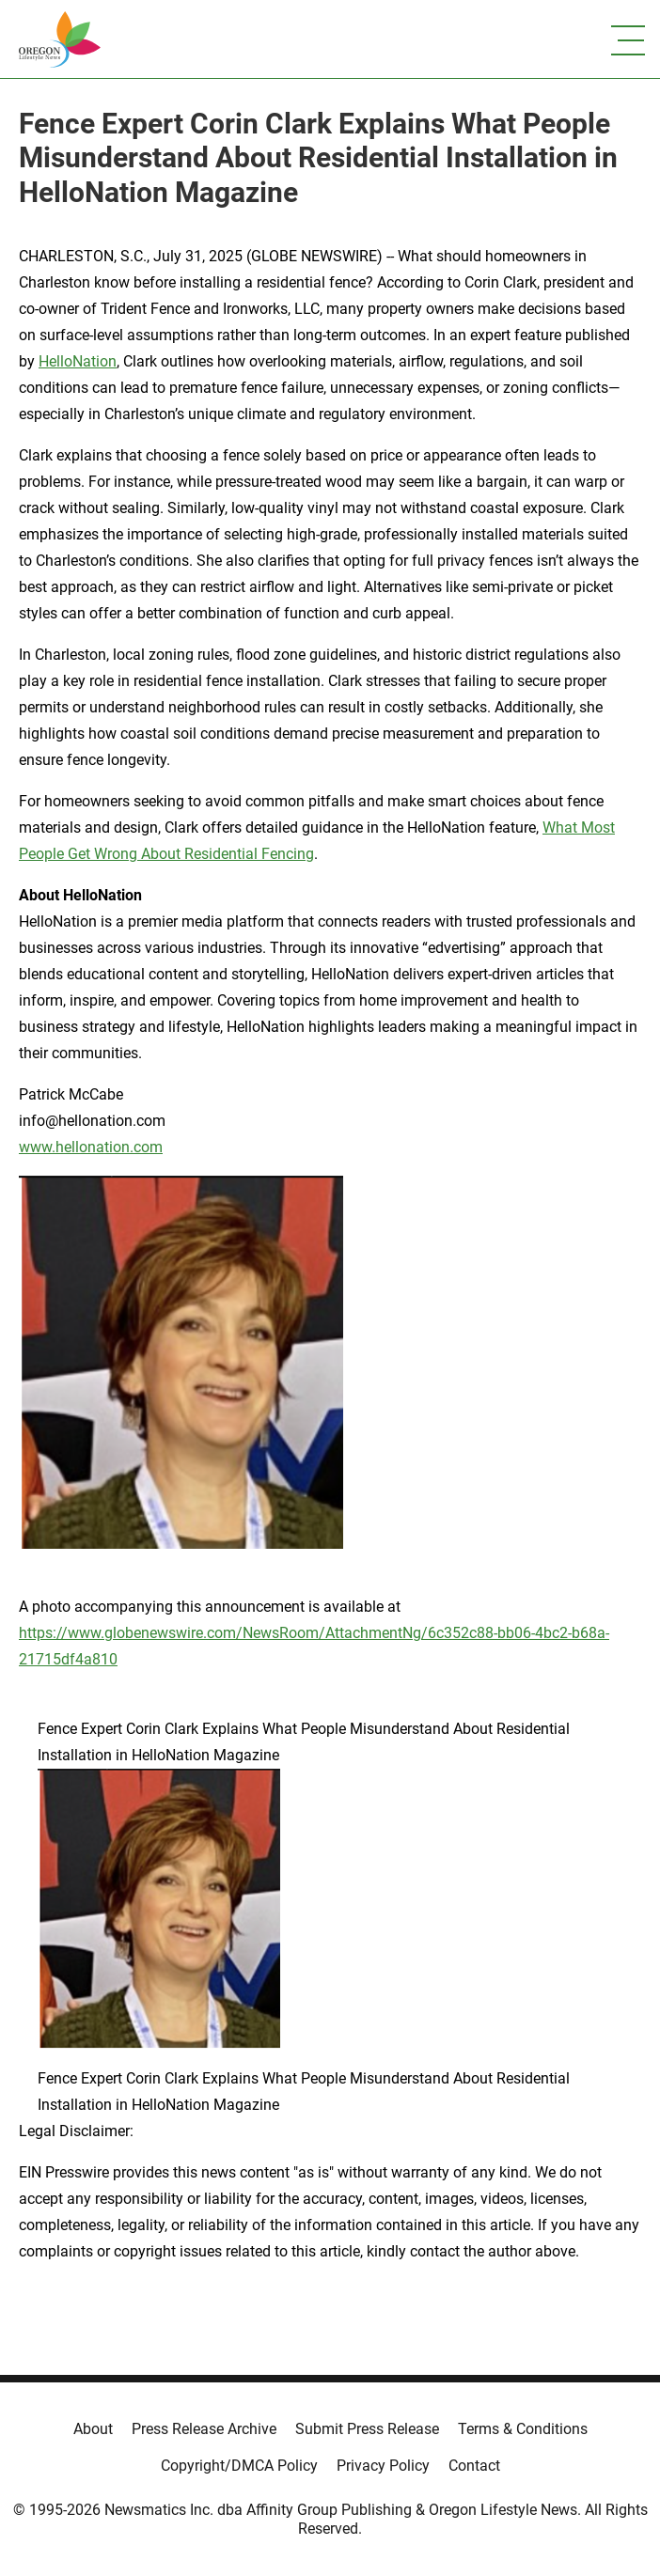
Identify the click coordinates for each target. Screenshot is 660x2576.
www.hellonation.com (91, 1147)
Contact (474, 2466)
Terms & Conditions (523, 2429)
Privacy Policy (383, 2466)
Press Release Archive (204, 2429)
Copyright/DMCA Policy (239, 2466)
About (93, 2429)
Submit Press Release (367, 2429)
